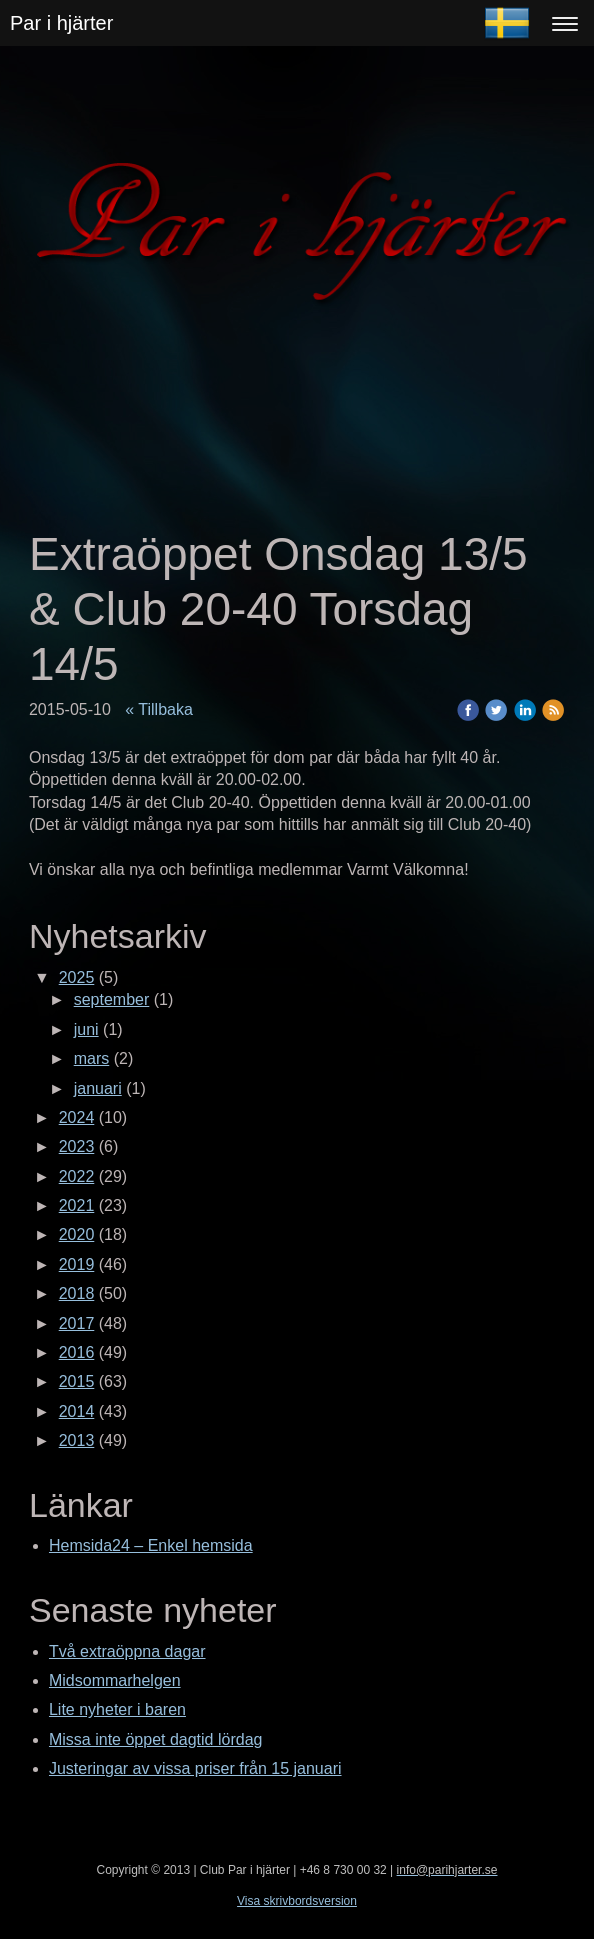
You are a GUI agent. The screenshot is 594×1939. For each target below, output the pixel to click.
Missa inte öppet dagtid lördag (155, 1739)
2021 (77, 1205)
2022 (77, 1176)
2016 (77, 1352)
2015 (77, 1381)
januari (98, 1088)
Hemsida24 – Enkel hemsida (151, 1545)
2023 (77, 1146)
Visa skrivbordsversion (297, 1901)
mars (92, 1058)
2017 (77, 1323)
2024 (77, 1117)
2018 (77, 1293)
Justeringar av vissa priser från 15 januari (195, 1768)
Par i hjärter (61, 23)
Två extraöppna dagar (127, 1651)
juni (86, 1029)
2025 (77, 977)
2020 (77, 1234)
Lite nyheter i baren (117, 1709)
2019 (77, 1264)
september (112, 999)
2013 (77, 1440)
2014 (77, 1411)
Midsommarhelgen (115, 1680)
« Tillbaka (159, 709)
